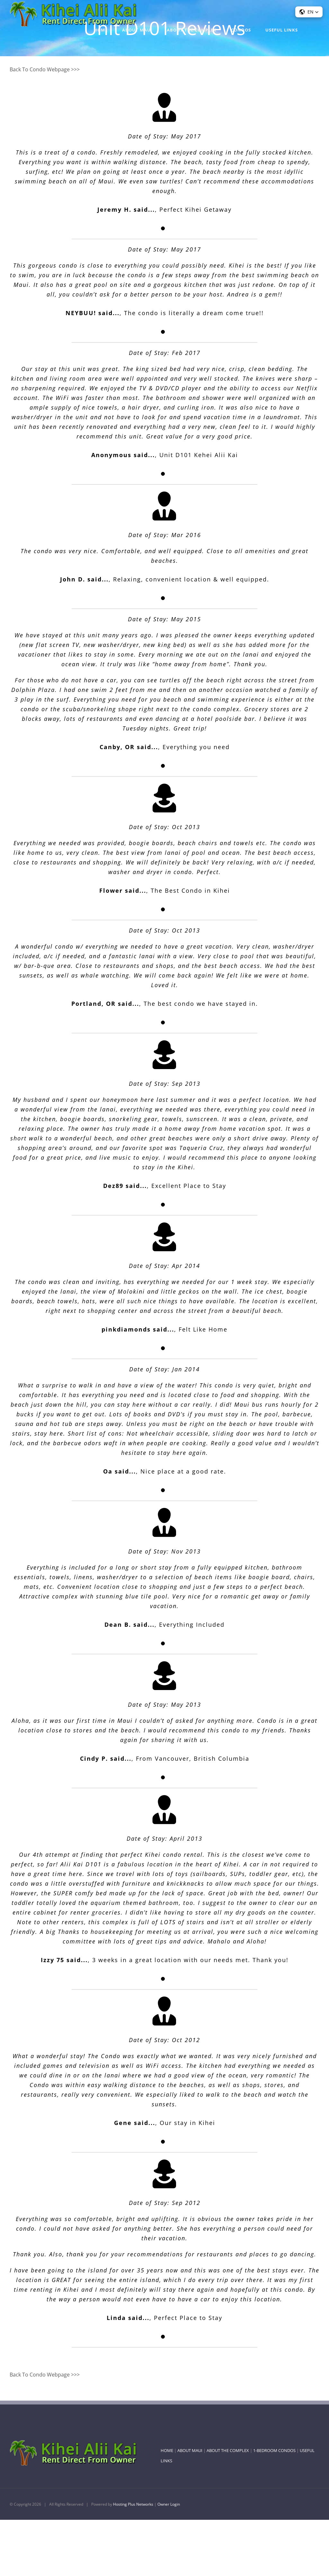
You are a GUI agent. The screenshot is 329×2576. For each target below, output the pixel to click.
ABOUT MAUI (189, 2450)
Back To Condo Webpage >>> (45, 69)
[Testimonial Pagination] (163, 228)
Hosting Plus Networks (133, 2504)
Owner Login (168, 2504)
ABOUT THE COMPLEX (228, 2450)
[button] (309, 12)
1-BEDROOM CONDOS (274, 2450)
